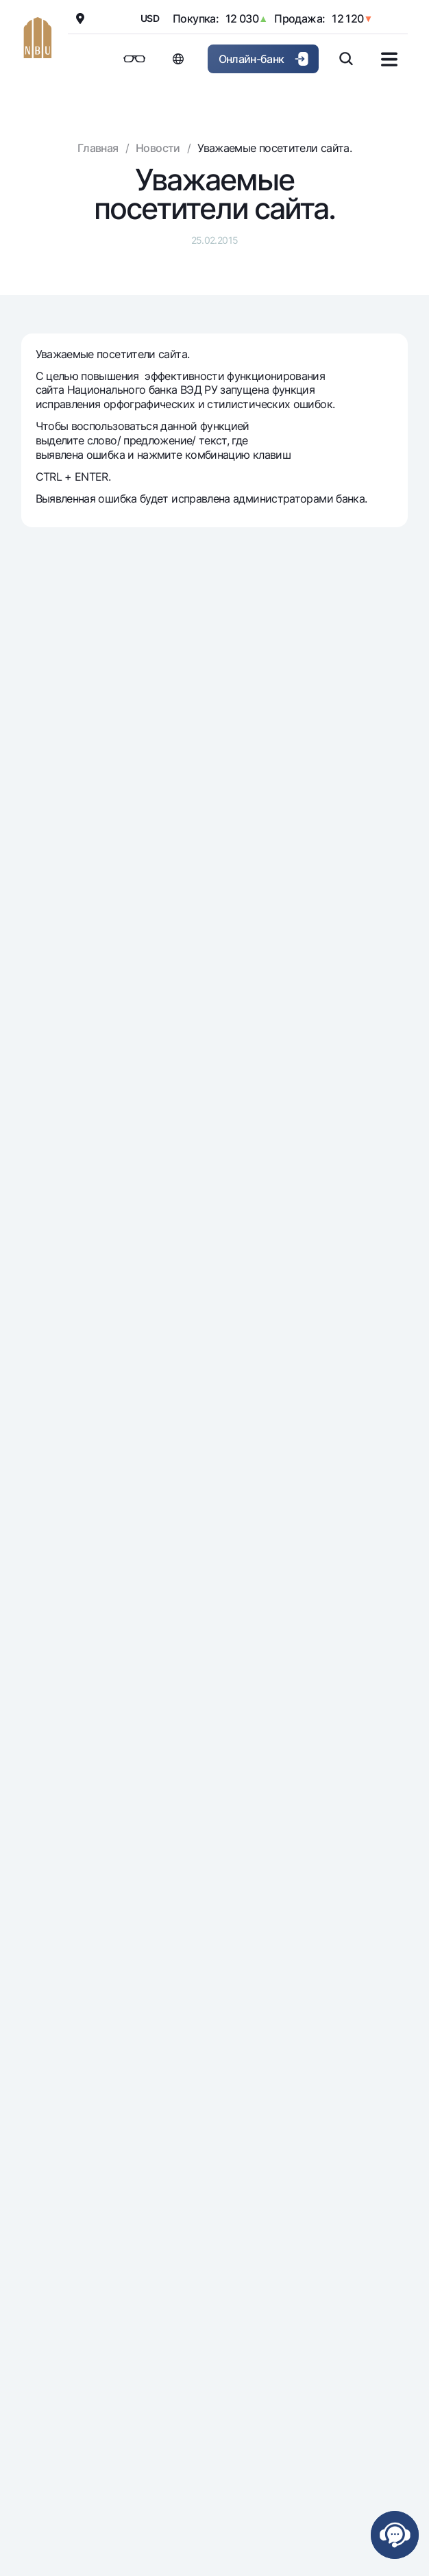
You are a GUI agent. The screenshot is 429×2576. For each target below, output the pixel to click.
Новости (158, 148)
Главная (98, 148)
